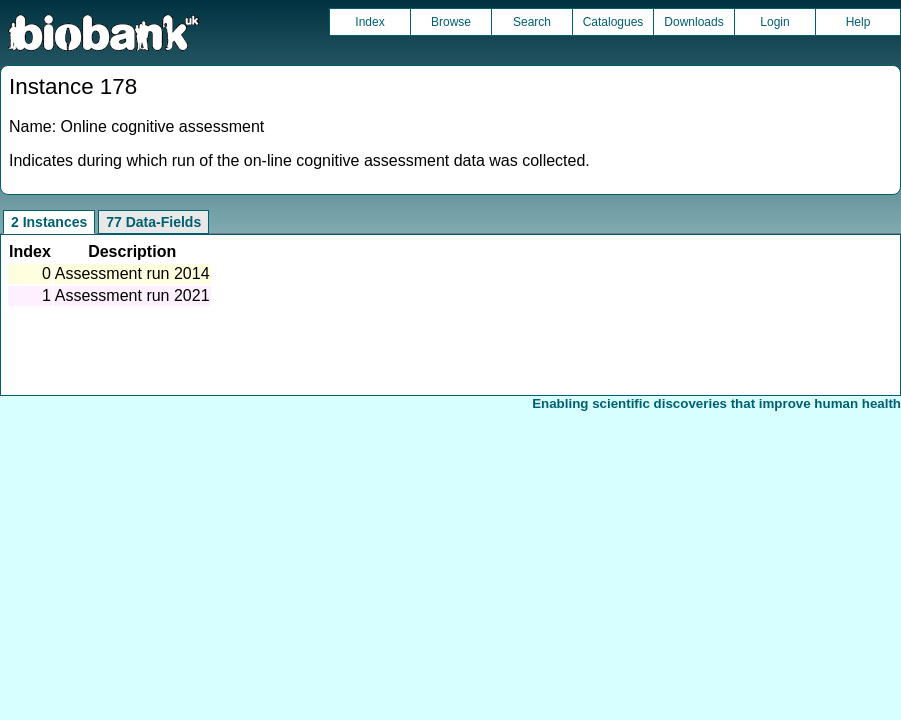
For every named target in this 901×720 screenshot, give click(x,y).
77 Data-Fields (153, 222)
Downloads (693, 22)
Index (369, 22)
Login (774, 22)
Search (532, 22)
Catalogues (613, 22)
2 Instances (49, 222)
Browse (451, 22)
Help (858, 22)
